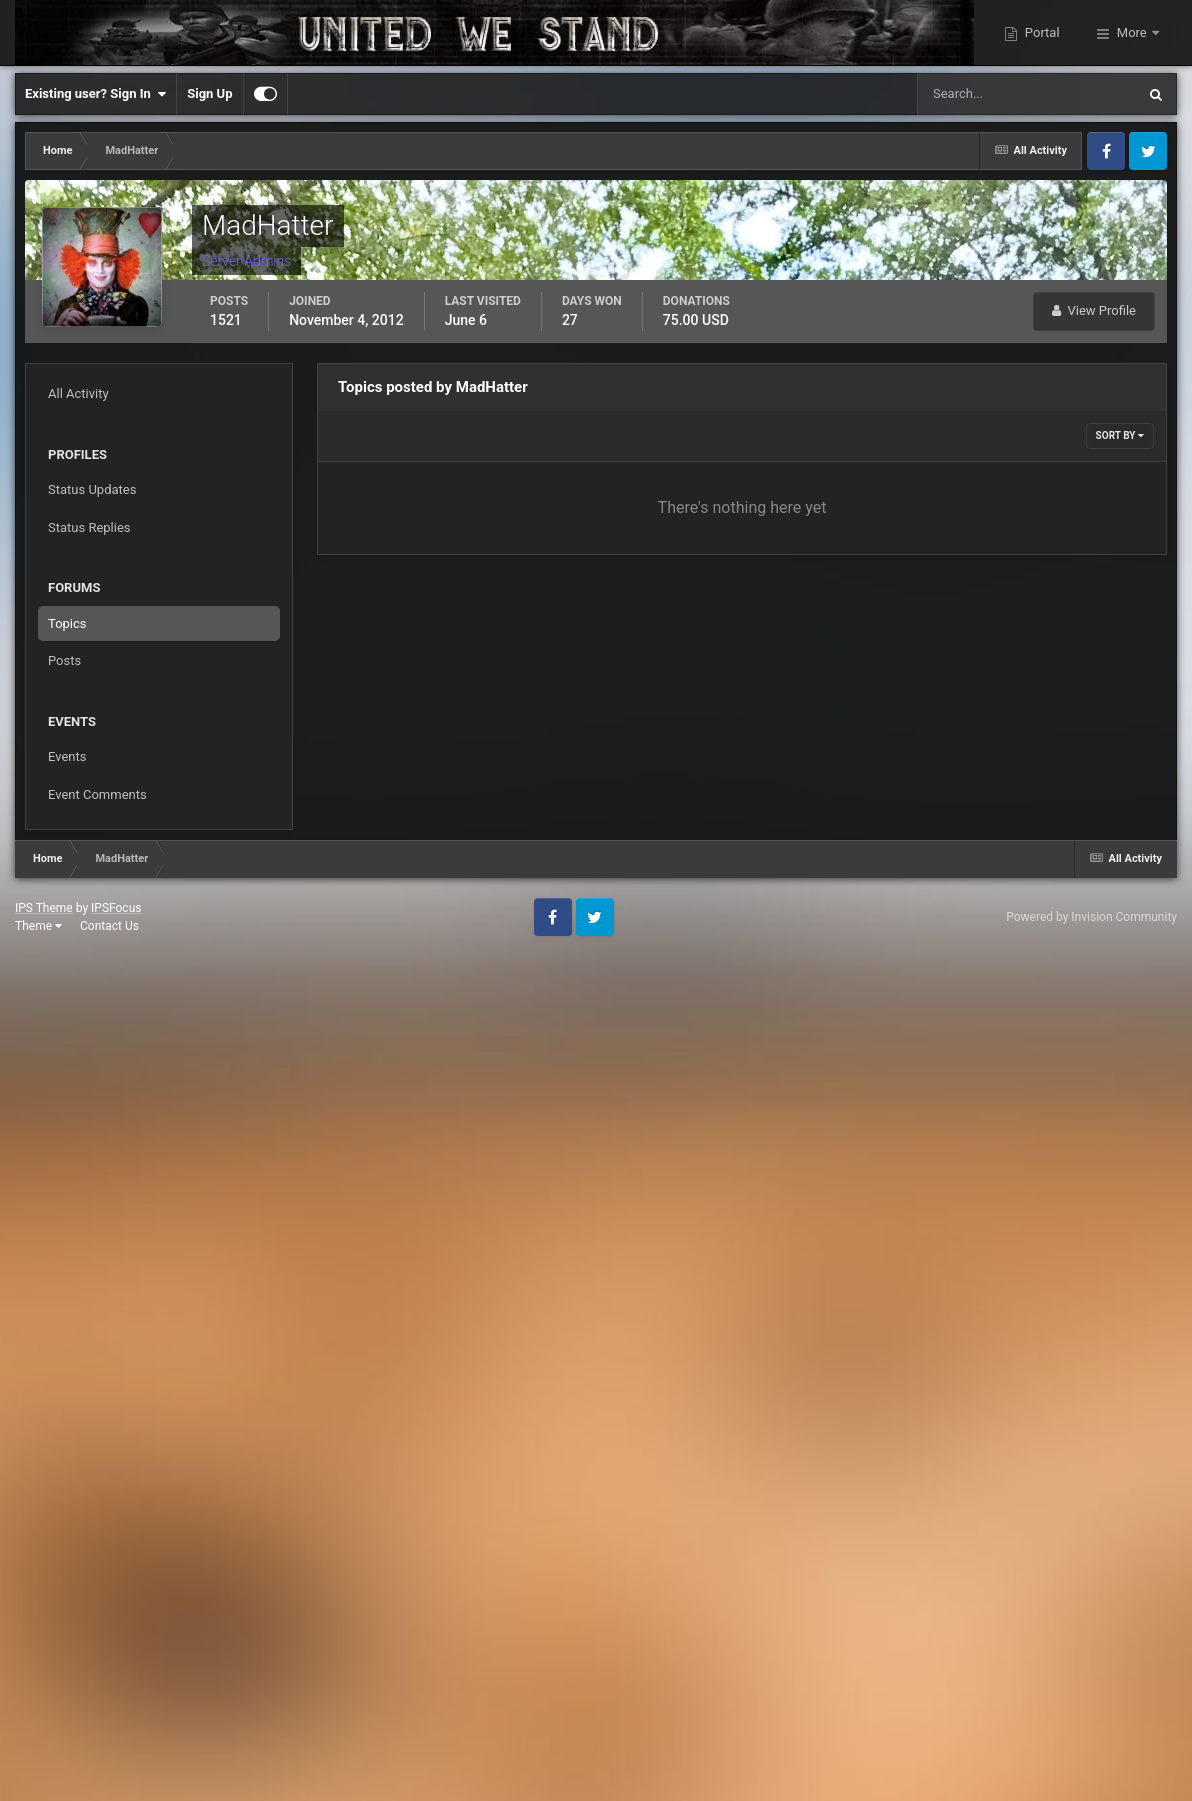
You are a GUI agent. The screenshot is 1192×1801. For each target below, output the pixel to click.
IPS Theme (44, 908)
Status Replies (89, 527)
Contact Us (109, 926)
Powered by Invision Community (1091, 917)
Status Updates (92, 489)
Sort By (1120, 435)
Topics (67, 623)
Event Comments (97, 794)
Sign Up (209, 93)
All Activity (78, 393)
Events (67, 756)
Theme (38, 926)
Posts (64, 660)
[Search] (965, 94)
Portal (1041, 32)
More (1132, 32)
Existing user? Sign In (95, 94)
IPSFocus (116, 908)
